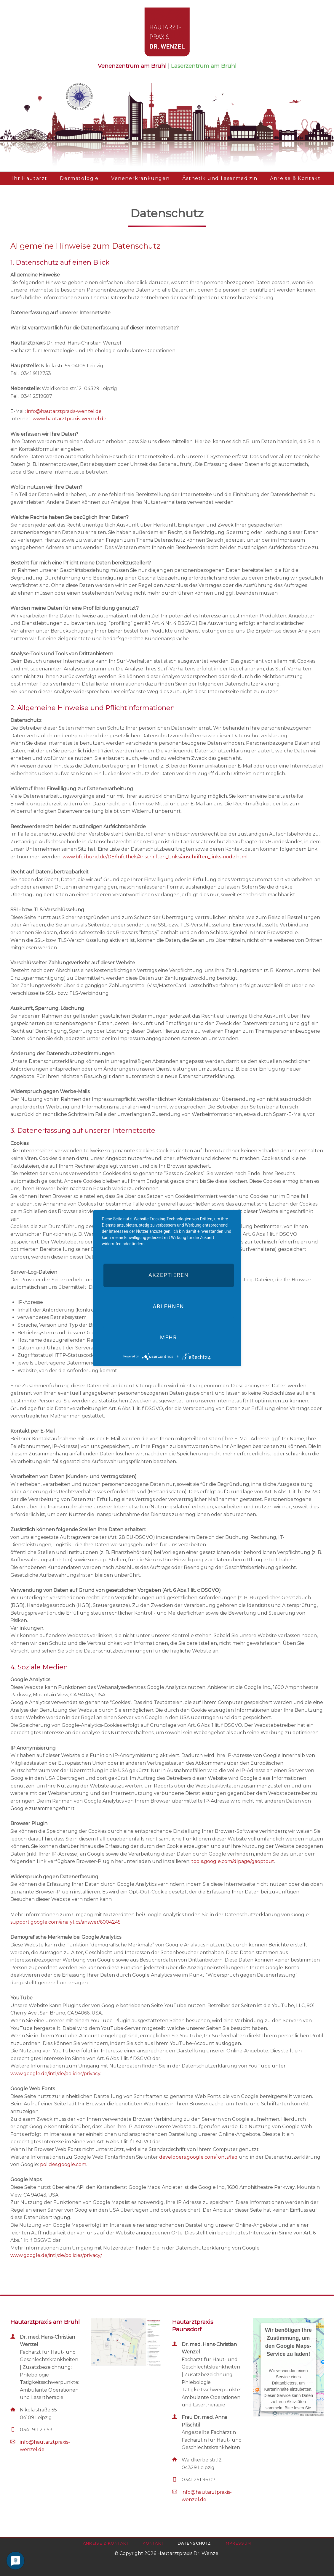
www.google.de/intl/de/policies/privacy (55, 2073)
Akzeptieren (168, 1275)
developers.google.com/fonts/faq (198, 2157)
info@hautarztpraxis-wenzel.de (64, 411)
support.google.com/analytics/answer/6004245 (65, 1922)
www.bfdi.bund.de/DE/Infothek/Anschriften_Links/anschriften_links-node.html (155, 857)
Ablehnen (168, 1306)
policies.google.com (63, 2164)
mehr (168, 1337)
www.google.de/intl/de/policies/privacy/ (55, 2255)
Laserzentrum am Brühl (203, 65)
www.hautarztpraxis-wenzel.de (69, 418)
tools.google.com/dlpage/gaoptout (232, 1861)
